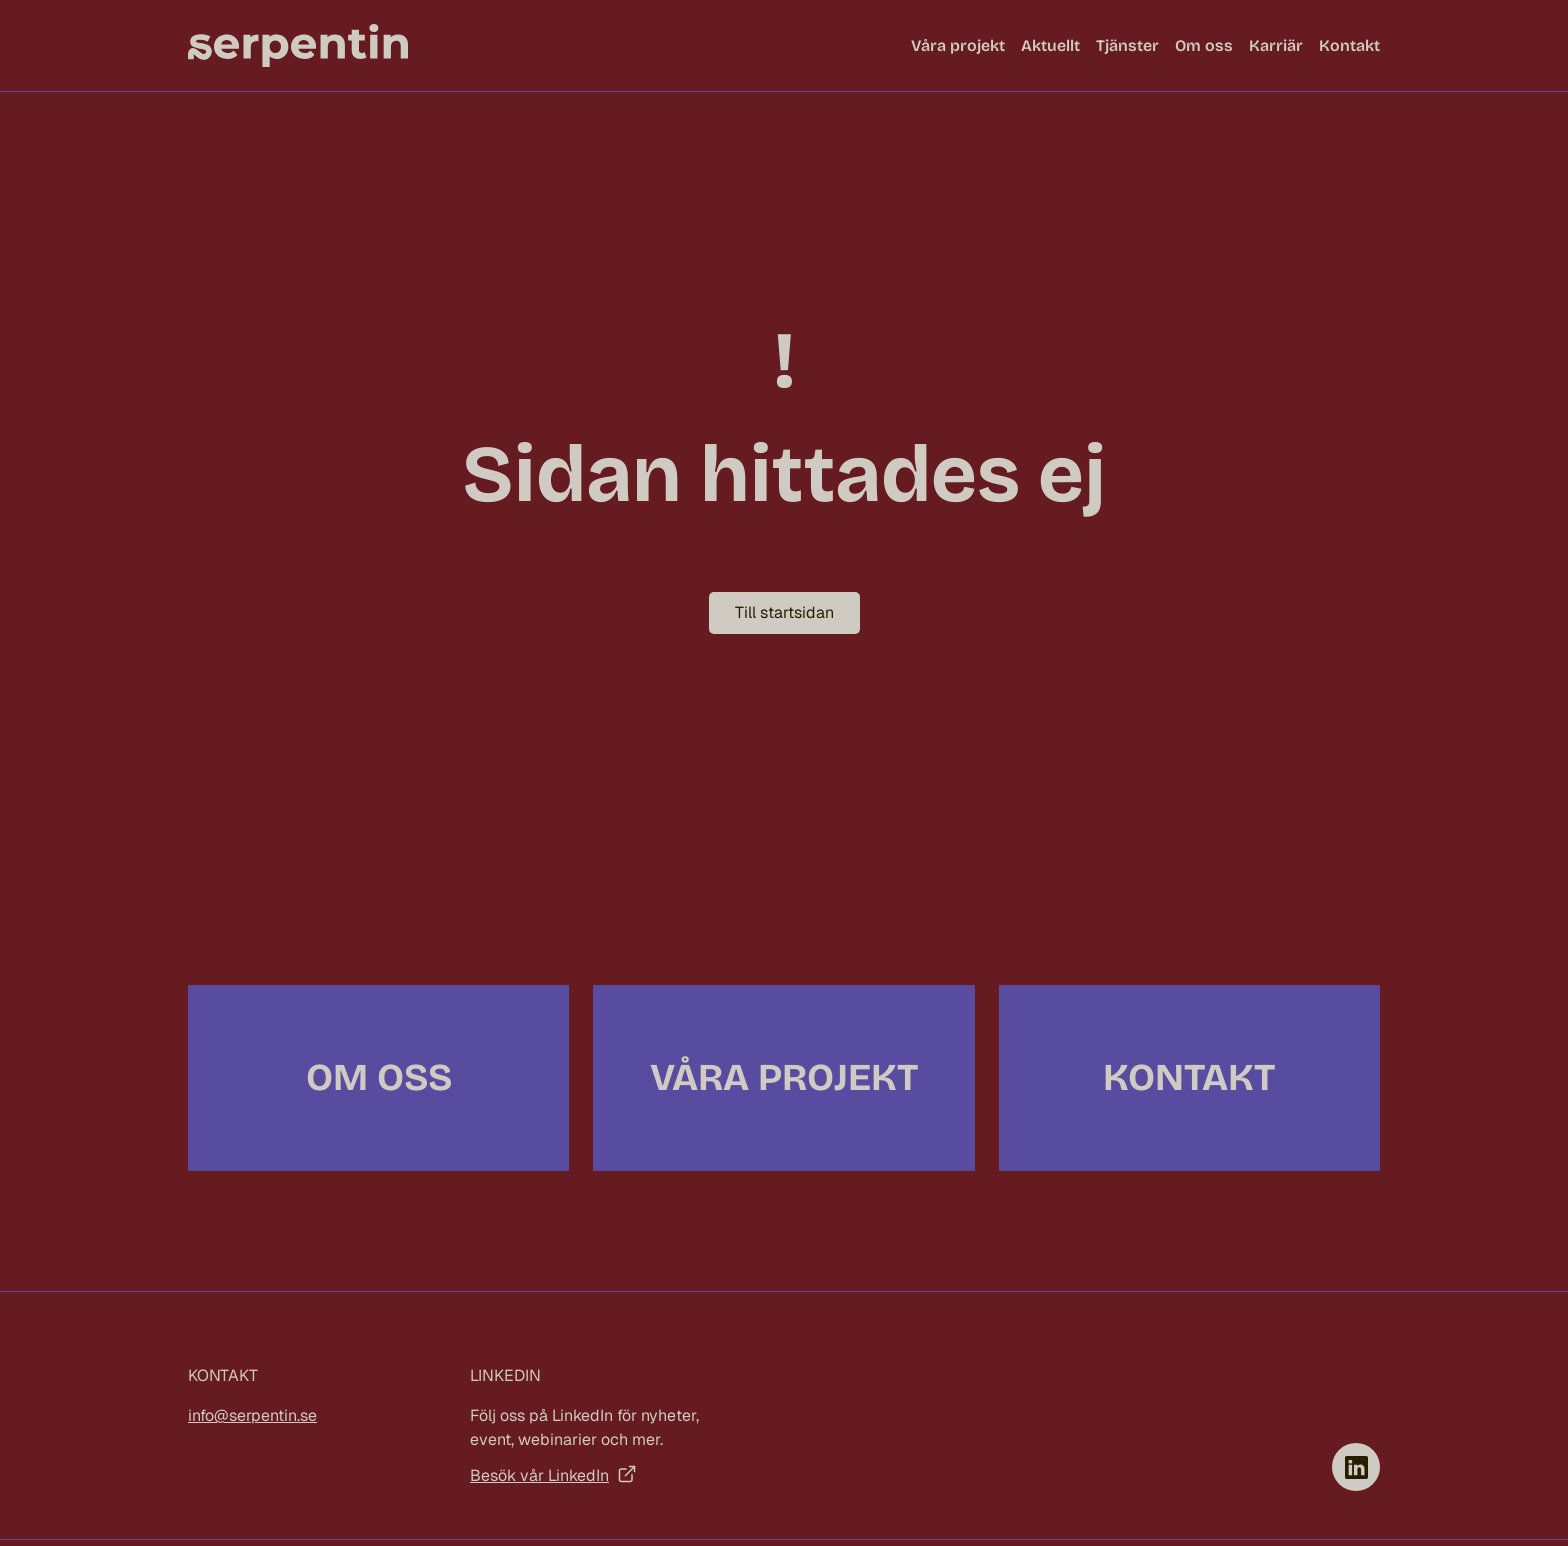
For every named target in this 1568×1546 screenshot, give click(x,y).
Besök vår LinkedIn (539, 1475)
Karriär (1276, 45)
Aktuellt (1050, 45)
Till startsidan (784, 612)
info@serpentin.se (252, 1415)
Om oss (1204, 45)
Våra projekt (958, 45)
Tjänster (1127, 45)
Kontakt (1349, 45)
